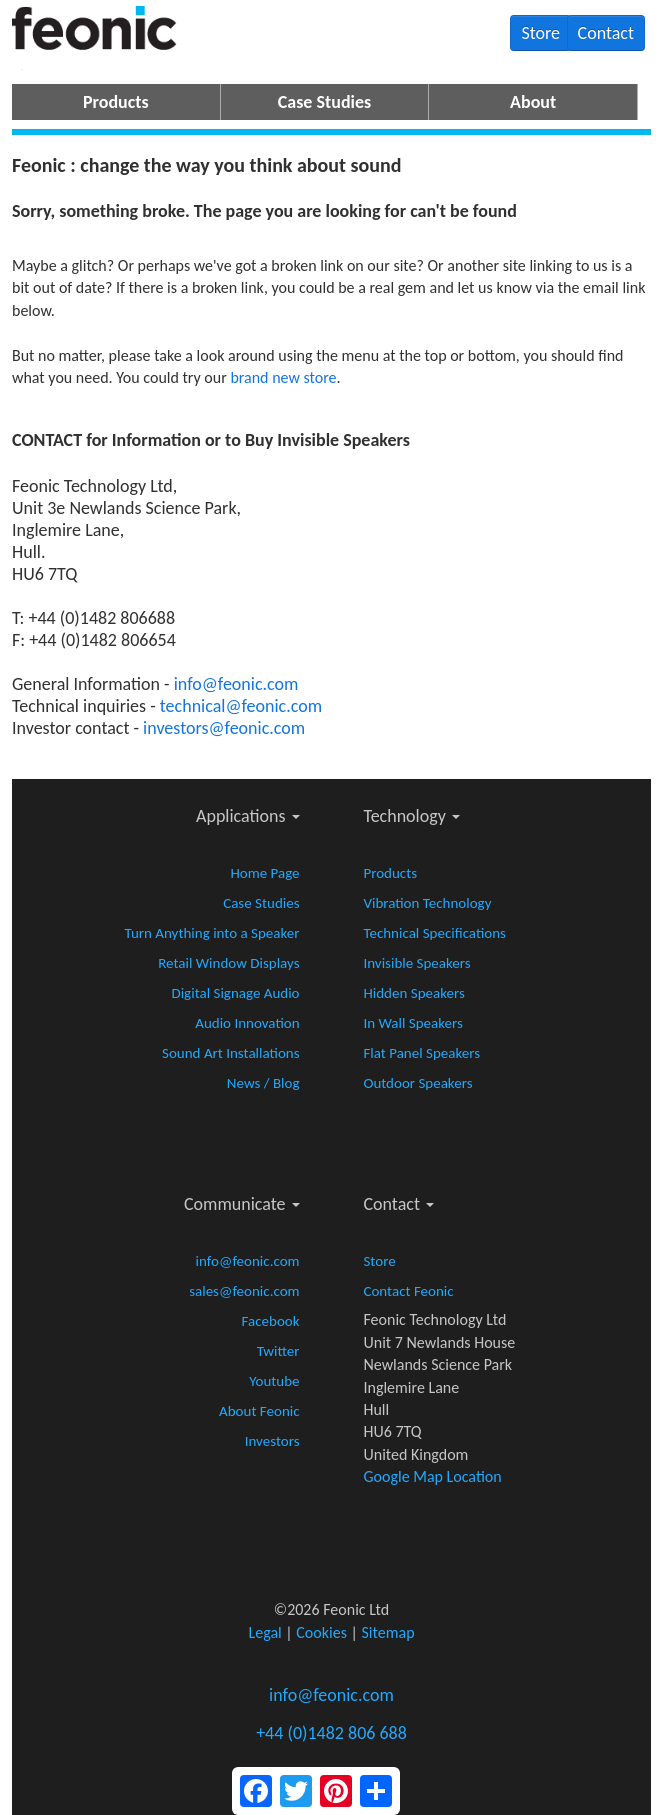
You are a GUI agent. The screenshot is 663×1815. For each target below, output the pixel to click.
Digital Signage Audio (235, 993)
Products (116, 102)
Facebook (271, 1321)
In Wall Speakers (412, 1023)
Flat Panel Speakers (421, 1053)
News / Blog (263, 1083)
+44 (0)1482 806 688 (331, 1733)
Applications (248, 816)
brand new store (283, 377)
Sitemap (388, 1632)
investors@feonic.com (224, 728)
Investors (272, 1441)
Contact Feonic (408, 1291)
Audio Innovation (247, 1023)
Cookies (321, 1632)
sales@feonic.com (244, 1291)
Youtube (274, 1381)
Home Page (264, 873)
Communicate (242, 1204)
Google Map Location (432, 1476)
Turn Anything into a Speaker (212, 933)
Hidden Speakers (413, 993)
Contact (606, 33)
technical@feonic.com (241, 706)
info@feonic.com (236, 684)
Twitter (278, 1351)
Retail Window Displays (228, 963)
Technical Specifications (434, 933)
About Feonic (259, 1411)
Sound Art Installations (231, 1053)
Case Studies (324, 102)
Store (540, 33)
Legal (264, 1632)
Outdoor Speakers (417, 1083)
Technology (411, 816)
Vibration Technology (427, 903)
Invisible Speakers (416, 963)
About (533, 102)
